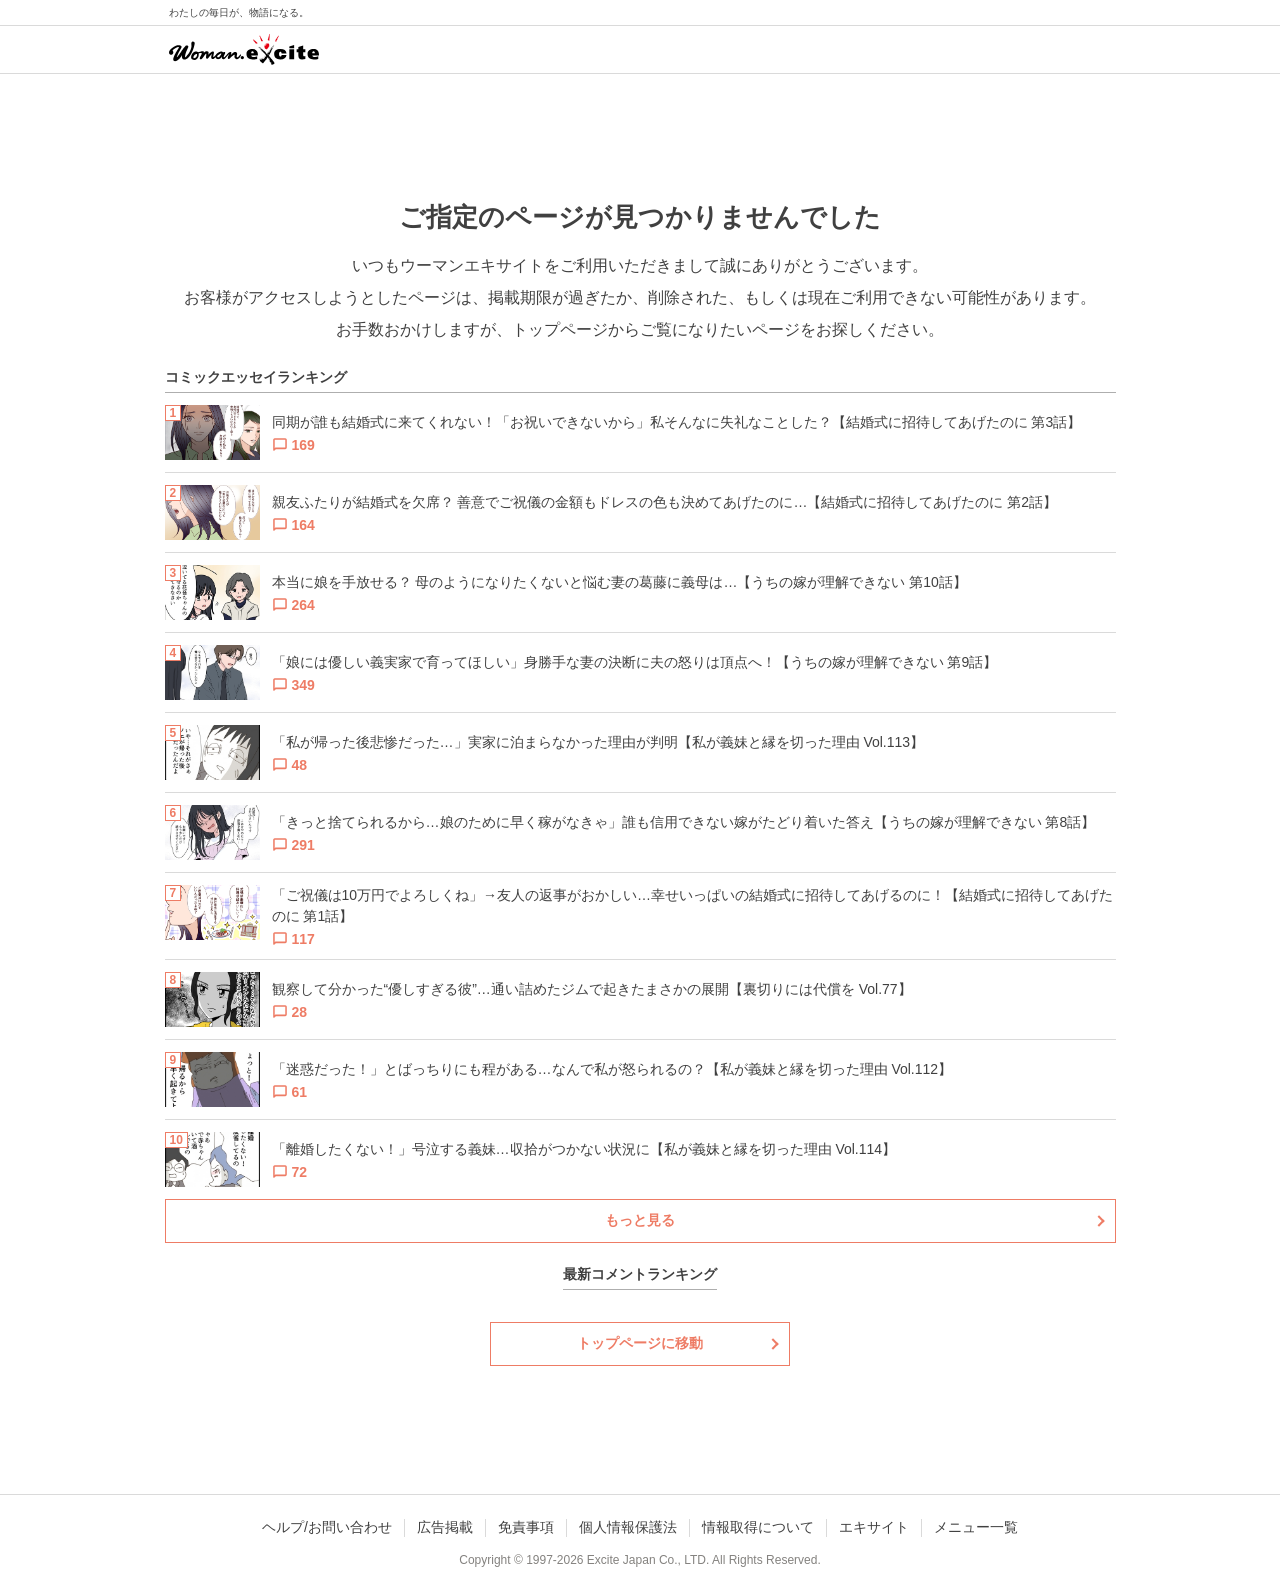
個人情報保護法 (628, 1527)
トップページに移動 (640, 1343)
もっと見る (640, 1220)
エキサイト (874, 1527)
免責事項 (526, 1527)
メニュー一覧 (976, 1527)
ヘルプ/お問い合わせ (327, 1527)
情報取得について (758, 1527)
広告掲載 (445, 1527)
